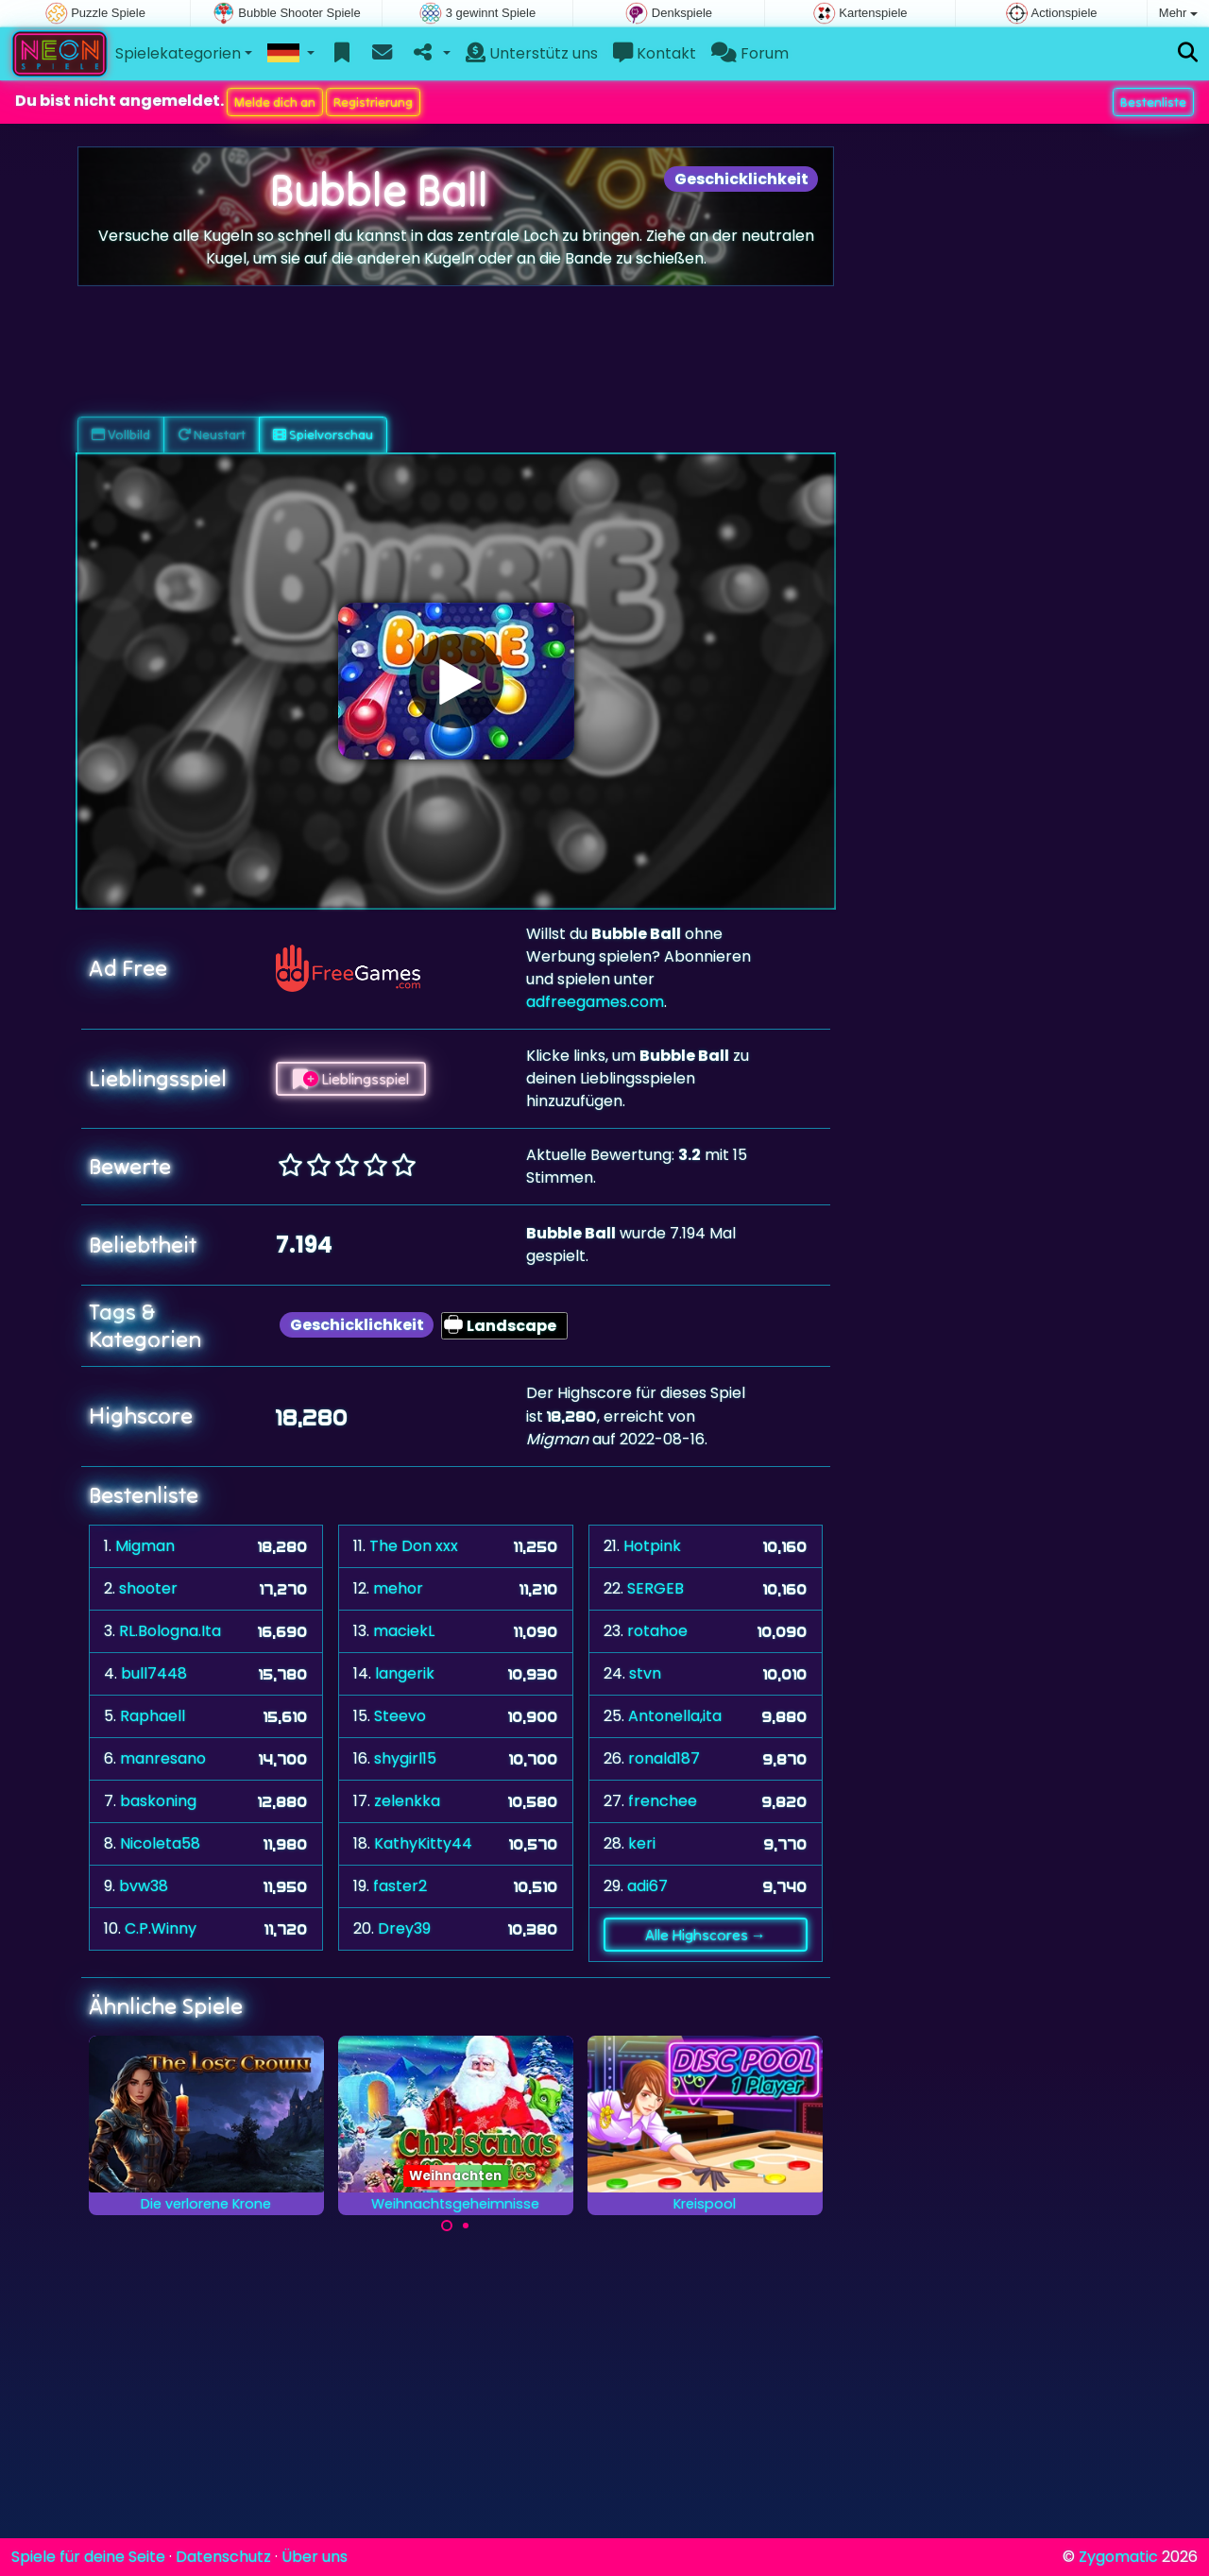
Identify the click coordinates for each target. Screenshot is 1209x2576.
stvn (645, 1673)
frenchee (662, 1801)
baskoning (158, 1801)
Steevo (400, 1716)
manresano (163, 1758)
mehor (398, 1588)
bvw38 (143, 1886)
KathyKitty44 (423, 1843)
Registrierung (373, 102)
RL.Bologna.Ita (170, 1631)
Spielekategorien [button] (178, 53)
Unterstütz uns (532, 53)
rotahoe (657, 1631)
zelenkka (407, 1801)
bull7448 (154, 1673)
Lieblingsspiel (351, 1078)
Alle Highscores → (705, 1934)
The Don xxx (413, 1546)
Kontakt (654, 53)
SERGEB (655, 1588)
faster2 (400, 1886)
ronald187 (664, 1758)
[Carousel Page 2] (465, 2225)
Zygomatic (1118, 2556)
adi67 (647, 1886)
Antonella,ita (675, 1716)
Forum (750, 53)
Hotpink (652, 1546)
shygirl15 (405, 1758)
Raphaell (152, 1716)
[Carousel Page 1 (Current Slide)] (446, 2225)
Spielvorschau (323, 434)
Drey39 (404, 1928)
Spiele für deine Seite (88, 2556)
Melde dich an (274, 102)
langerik (404, 1673)
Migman (145, 1546)
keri (642, 1843)
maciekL (403, 1631)
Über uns (314, 2556)
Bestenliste (1153, 102)
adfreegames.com (595, 1002)
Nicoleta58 (160, 1843)
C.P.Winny (160, 1928)
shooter (148, 1588)
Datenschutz (223, 2556)
